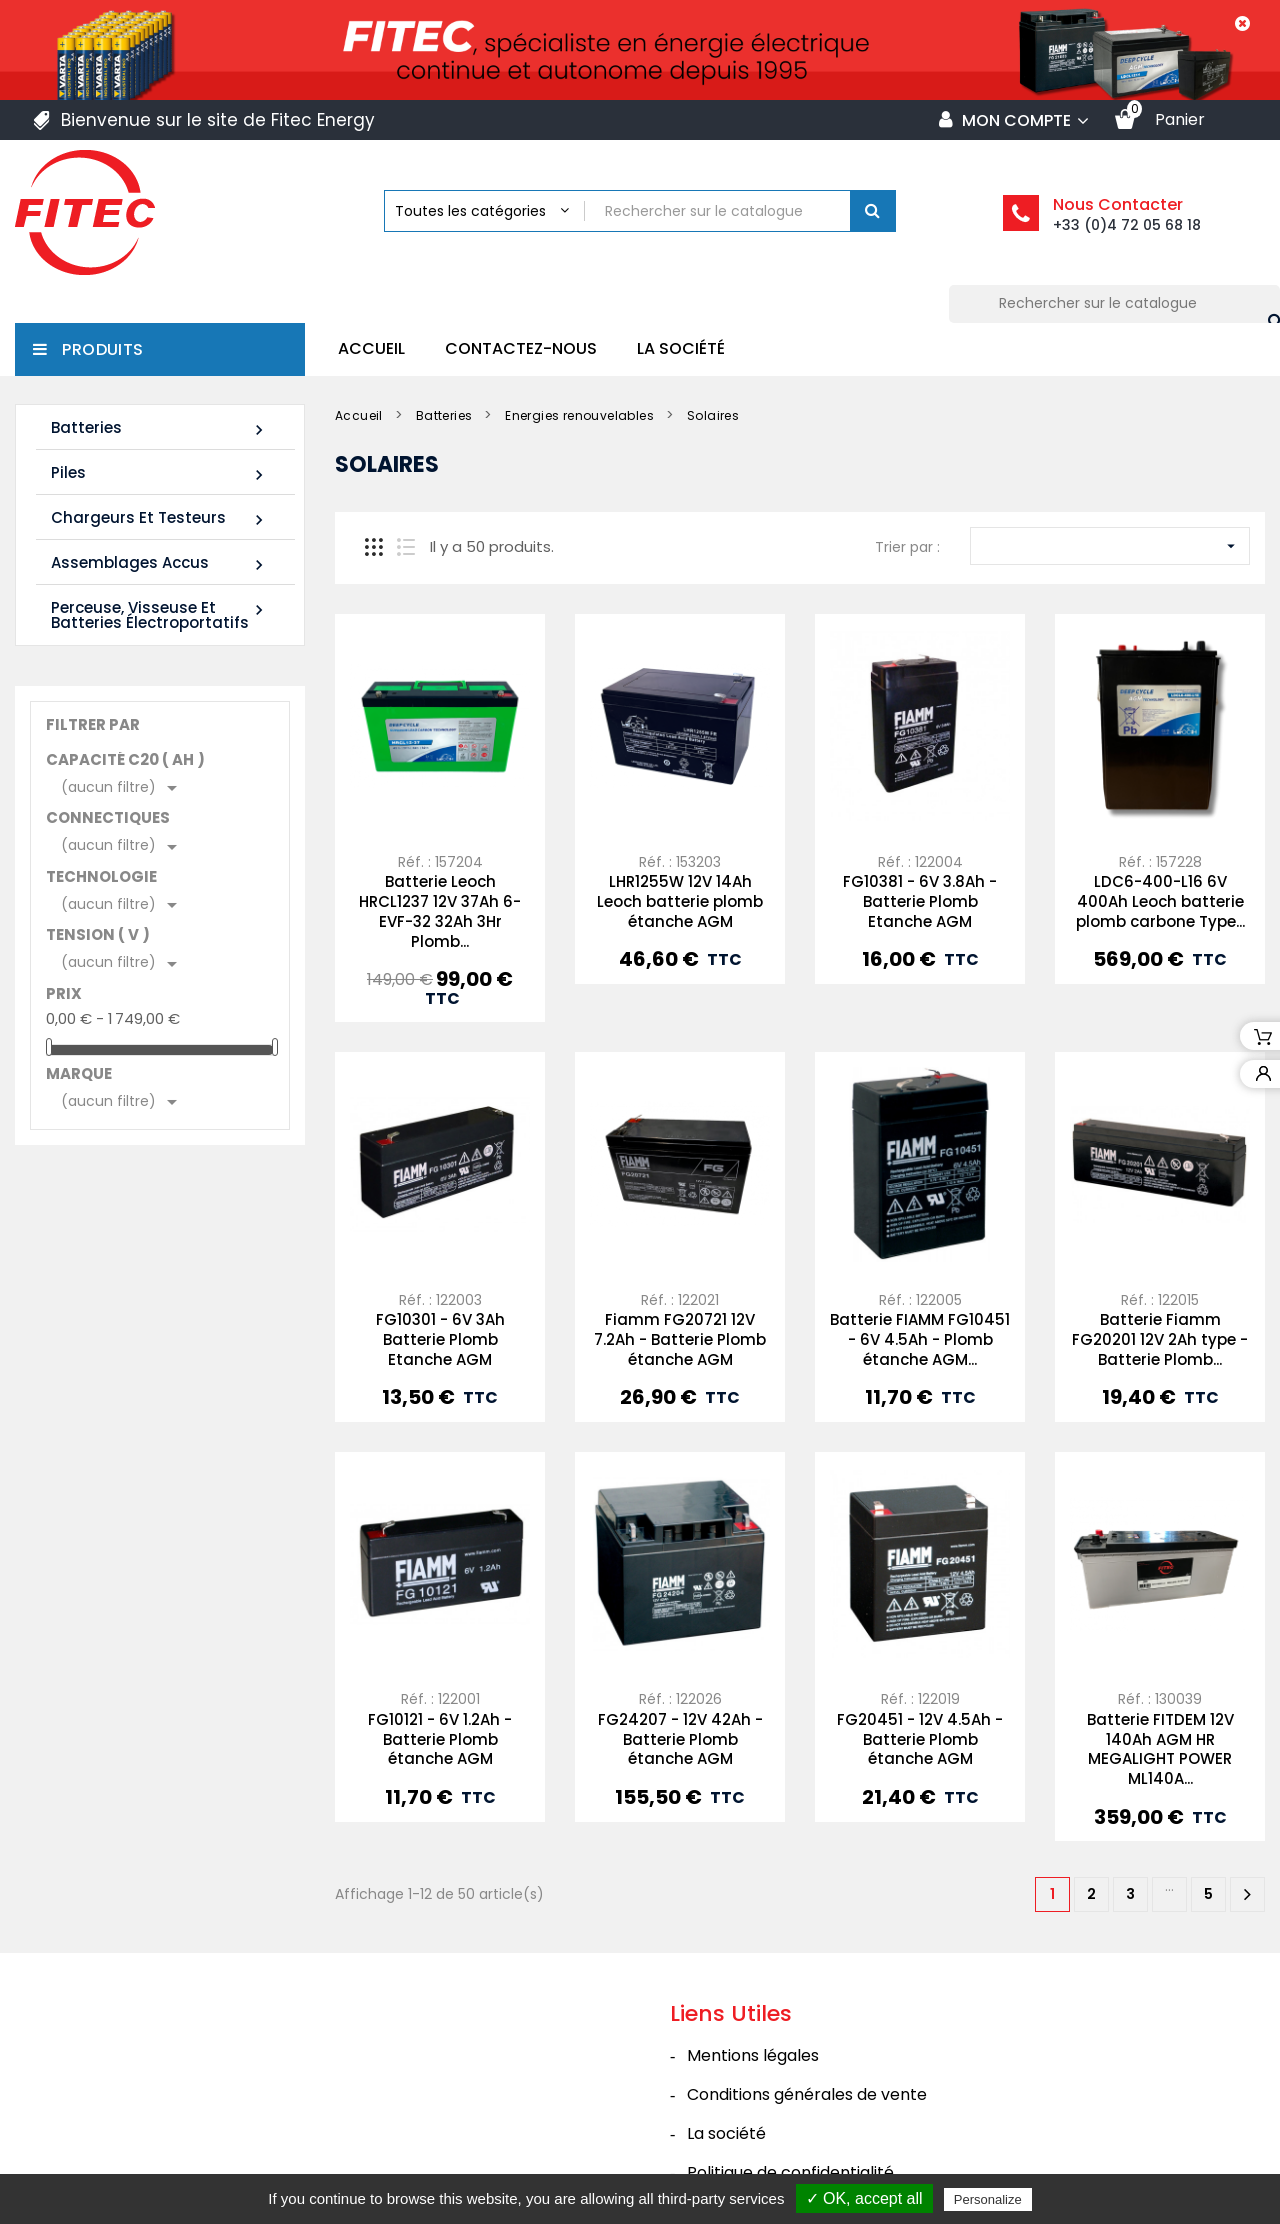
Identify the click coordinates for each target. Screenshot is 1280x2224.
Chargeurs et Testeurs (160, 518)
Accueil (371, 348)
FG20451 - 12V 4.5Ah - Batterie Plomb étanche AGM (920, 1739)
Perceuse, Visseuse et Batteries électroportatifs (160, 615)
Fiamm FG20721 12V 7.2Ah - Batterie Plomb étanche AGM (680, 1339)
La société (681, 348)
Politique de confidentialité (790, 2172)
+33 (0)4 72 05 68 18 (1127, 225)
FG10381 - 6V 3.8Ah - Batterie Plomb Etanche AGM (920, 901)
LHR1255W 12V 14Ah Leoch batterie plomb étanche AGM (680, 901)
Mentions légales (753, 2055)
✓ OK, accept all (864, 2198)
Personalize (988, 2199)
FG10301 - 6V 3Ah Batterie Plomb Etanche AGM (440, 1339)
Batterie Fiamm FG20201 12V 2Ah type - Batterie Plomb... (1160, 1339)
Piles (160, 473)
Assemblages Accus (160, 563)
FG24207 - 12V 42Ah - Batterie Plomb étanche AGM (680, 1739)
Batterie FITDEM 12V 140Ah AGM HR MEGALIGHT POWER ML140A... (1160, 1749)
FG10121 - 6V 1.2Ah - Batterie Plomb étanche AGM (440, 1739)
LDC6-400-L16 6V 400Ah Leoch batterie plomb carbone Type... (1160, 901)
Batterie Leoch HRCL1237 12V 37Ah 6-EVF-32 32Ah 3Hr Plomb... (440, 911)
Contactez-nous (521, 348)
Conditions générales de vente (807, 2094)
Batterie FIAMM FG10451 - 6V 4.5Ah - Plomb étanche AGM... (920, 1339)
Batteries (160, 428)
